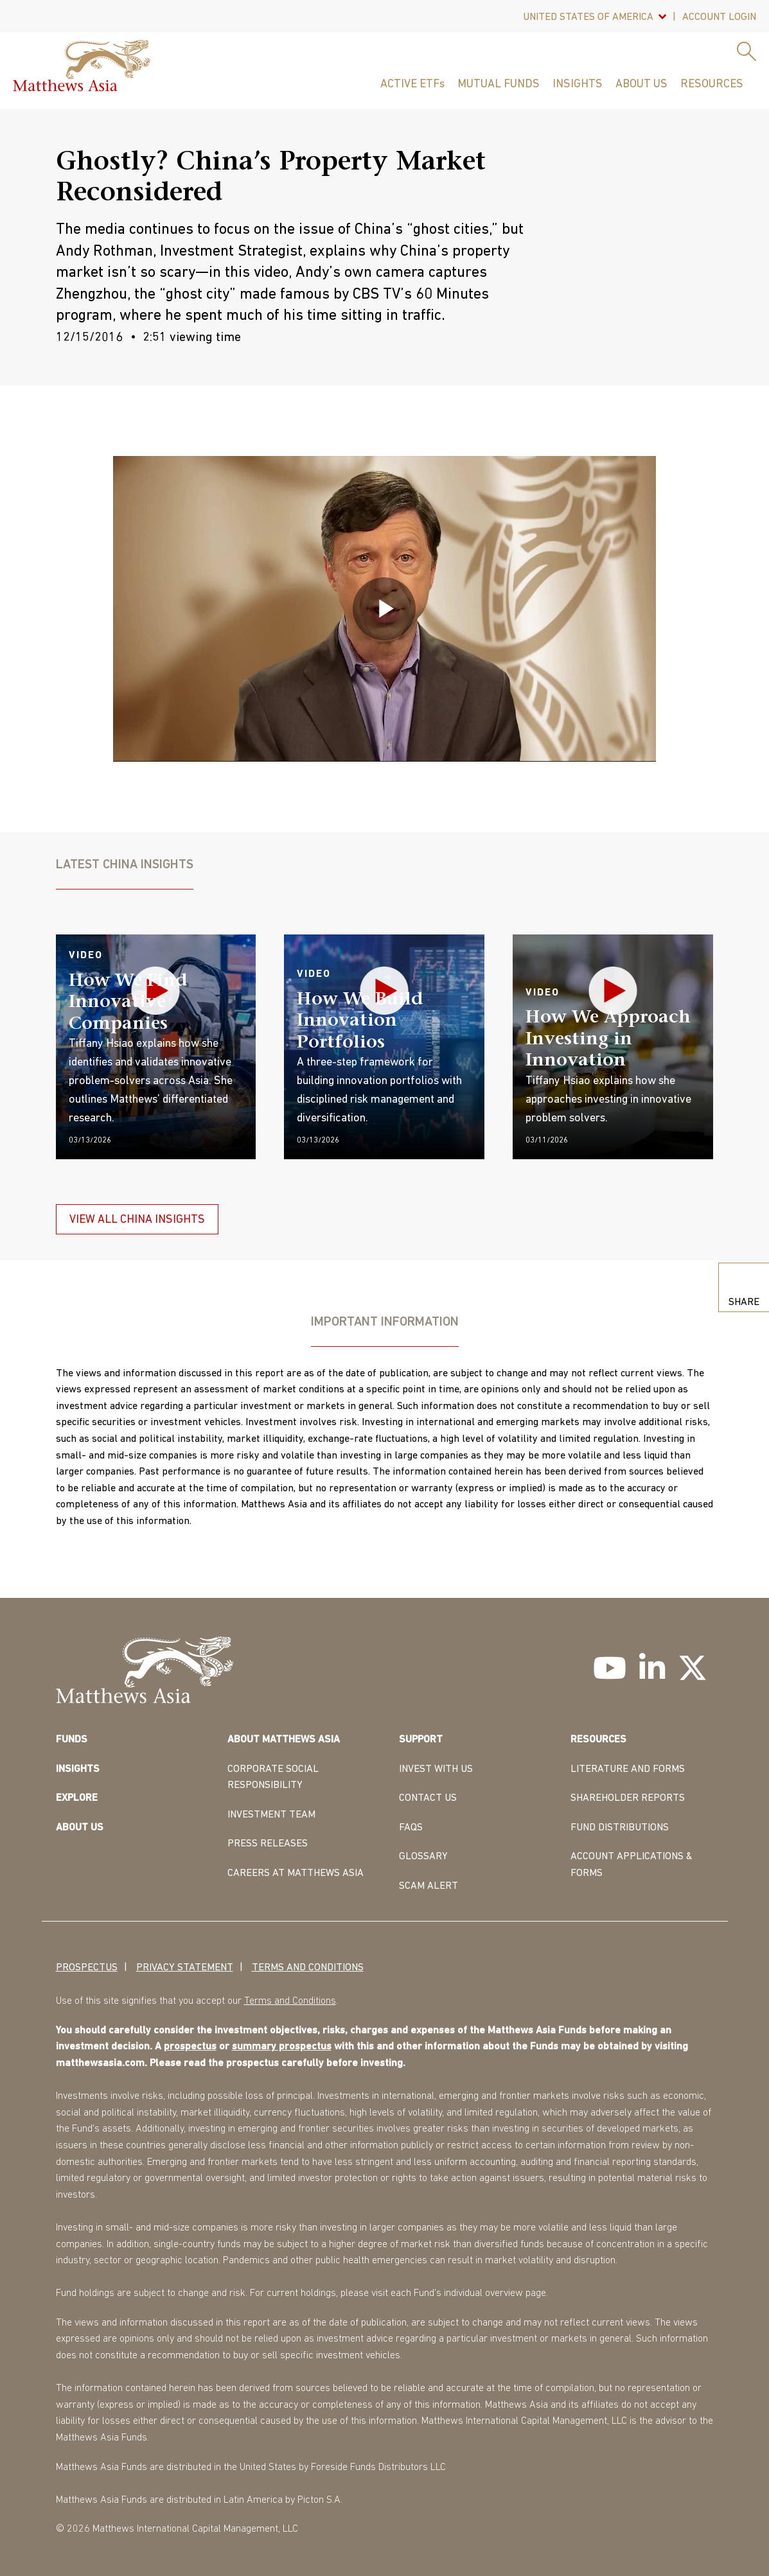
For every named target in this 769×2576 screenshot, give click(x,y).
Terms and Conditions (308, 1967)
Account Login (719, 17)
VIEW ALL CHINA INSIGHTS (137, 1220)
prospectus (190, 2047)
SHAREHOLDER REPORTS (627, 1798)
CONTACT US (428, 1798)
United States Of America (588, 17)
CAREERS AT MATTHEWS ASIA (295, 1873)
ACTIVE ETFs (412, 84)
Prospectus (87, 1967)
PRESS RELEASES (267, 1844)
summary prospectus (281, 2047)
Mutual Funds (498, 84)
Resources (711, 84)
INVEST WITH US (436, 1769)
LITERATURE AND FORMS (627, 1769)
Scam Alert (428, 1885)
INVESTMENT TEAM (271, 1814)
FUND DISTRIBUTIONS (619, 1827)
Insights (577, 84)
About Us (641, 84)
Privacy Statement (184, 1967)
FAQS (411, 1827)
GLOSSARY (423, 1857)
